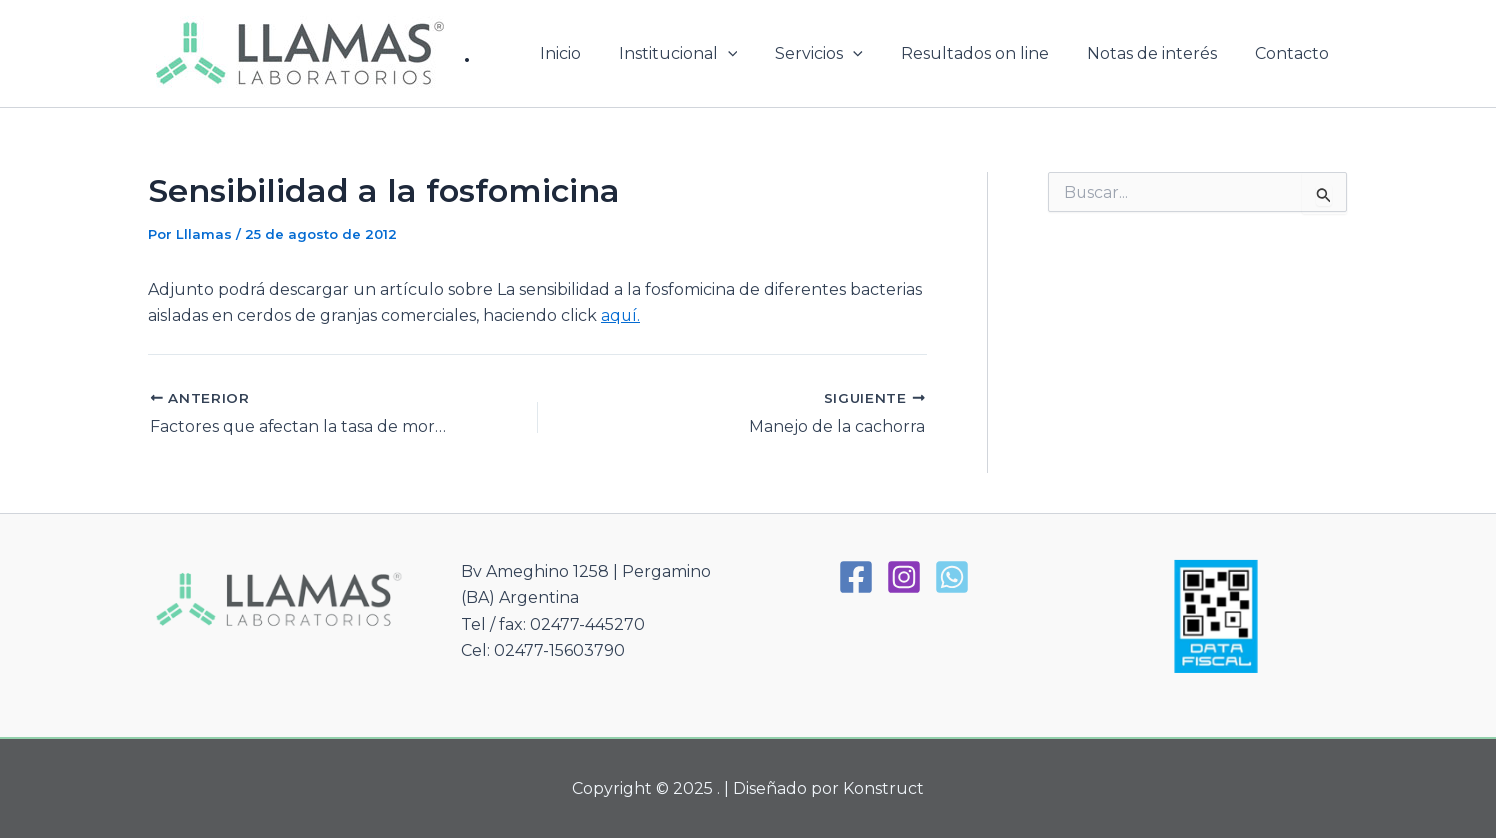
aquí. (621, 315)
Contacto (1295, 53)
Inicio (593, 53)
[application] (755, 54)
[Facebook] (856, 575)
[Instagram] (904, 575)
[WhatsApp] (952, 575)
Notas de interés (1161, 53)
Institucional (705, 54)
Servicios (840, 54)
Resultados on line (990, 53)
